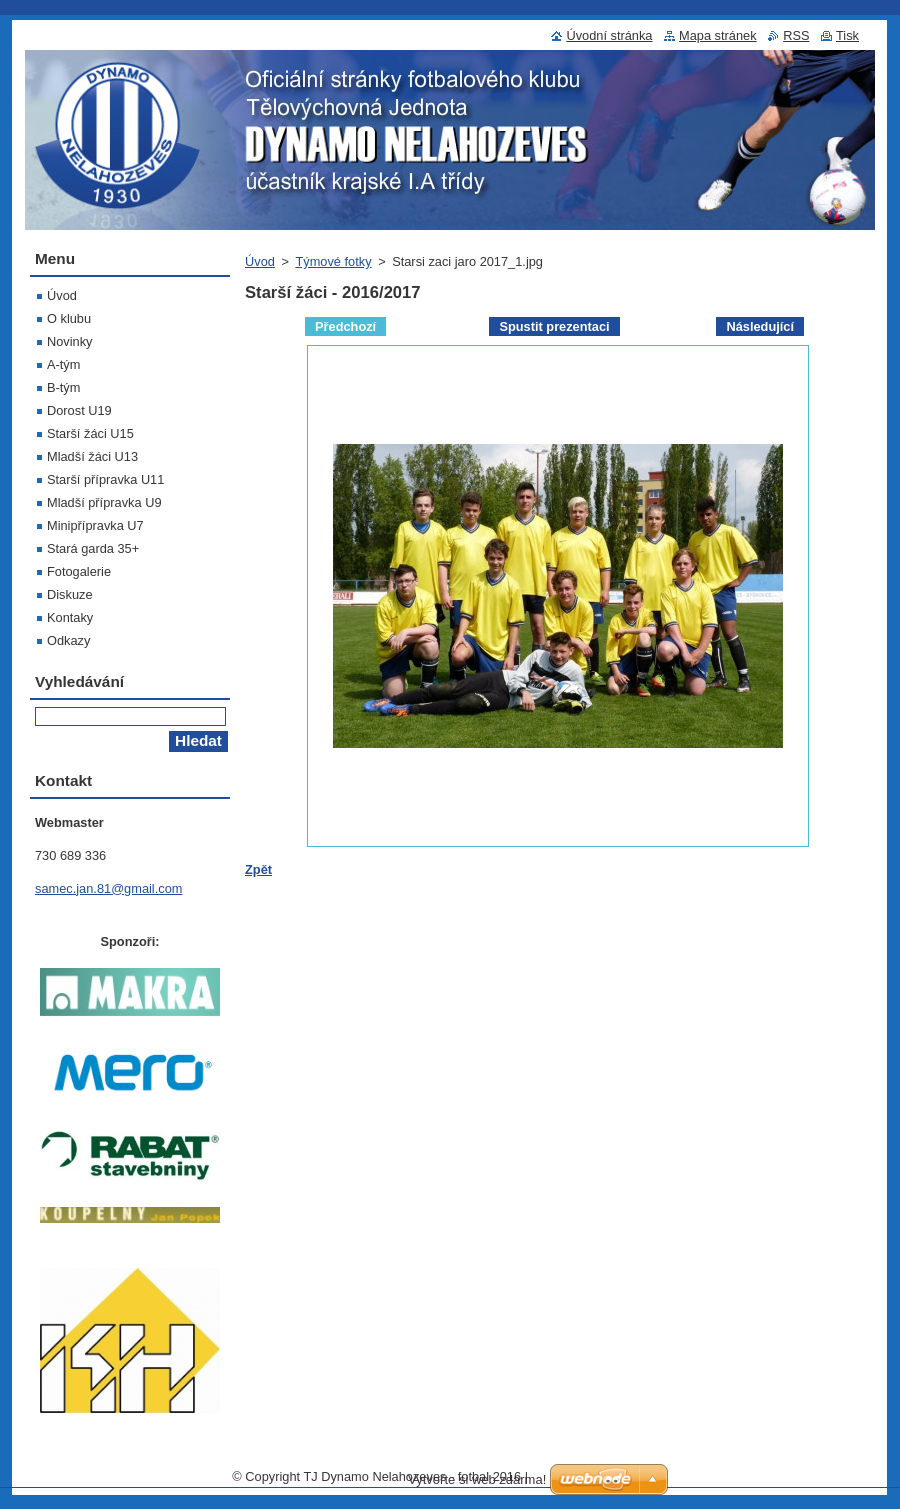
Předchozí (345, 326)
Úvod (260, 261)
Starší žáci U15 (90, 433)
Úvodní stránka (609, 35)
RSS (796, 35)
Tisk (847, 35)
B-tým (63, 387)
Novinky (70, 341)
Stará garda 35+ (93, 548)
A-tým (63, 364)
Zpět (258, 869)
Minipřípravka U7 (95, 525)
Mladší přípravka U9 (104, 502)
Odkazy (68, 640)
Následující (760, 326)
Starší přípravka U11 (105, 479)
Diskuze (70, 594)
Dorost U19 (79, 410)
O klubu (69, 318)
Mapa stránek (718, 35)
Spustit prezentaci (554, 326)
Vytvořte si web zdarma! (477, 1479)
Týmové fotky (333, 261)
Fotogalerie (79, 571)
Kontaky (70, 617)
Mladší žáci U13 (92, 456)
